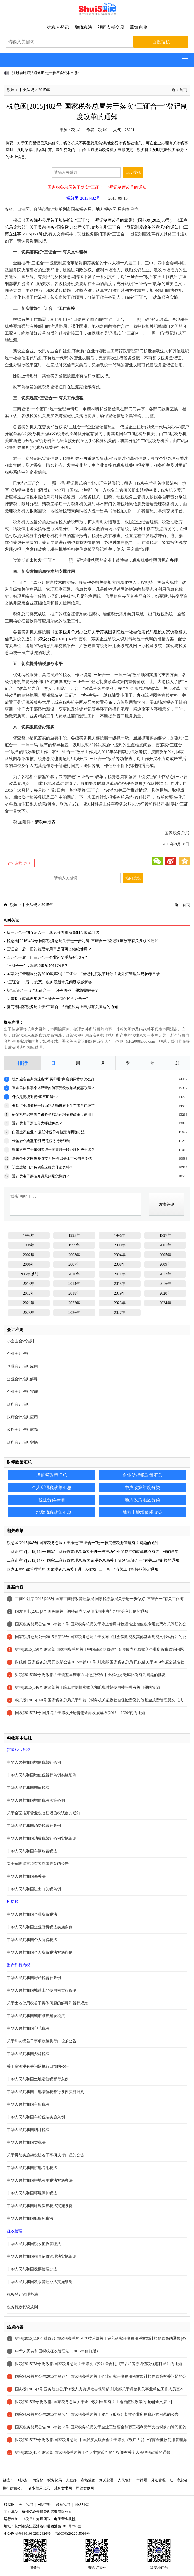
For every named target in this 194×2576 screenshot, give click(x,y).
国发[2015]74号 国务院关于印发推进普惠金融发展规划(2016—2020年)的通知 (80, 1713)
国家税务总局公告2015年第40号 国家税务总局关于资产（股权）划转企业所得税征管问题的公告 (97, 2414)
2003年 (74, 1255)
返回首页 (179, 90)
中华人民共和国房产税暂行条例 (34, 1978)
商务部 (38, 2480)
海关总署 (106, 2480)
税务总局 (54, 2480)
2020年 (165, 1293)
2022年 (74, 1303)
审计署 (141, 2480)
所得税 (12, 1902)
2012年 (165, 1274)
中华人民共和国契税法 (26, 2142)
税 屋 (75, 130)
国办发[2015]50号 (154, 220)
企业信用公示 (39, 2488)
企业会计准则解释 (22, 1379)
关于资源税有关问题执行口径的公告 (38, 2066)
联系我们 (63, 2504)
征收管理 (14, 2231)
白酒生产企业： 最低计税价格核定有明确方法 (48, 1132)
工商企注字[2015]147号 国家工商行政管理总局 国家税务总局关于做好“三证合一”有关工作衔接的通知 (93, 1560)
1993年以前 (28, 1274)
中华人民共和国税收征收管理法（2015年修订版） (57, 2351)
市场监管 (88, 2480)
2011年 (119, 1274)
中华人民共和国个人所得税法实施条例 (40, 1952)
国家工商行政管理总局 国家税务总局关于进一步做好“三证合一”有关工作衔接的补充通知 (82, 1569)
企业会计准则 (18, 1354)
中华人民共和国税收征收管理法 (34, 2244)
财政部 (23, 2480)
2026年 (74, 1313)
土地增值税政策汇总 (51, 1512)
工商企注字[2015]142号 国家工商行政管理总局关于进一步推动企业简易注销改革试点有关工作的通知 (93, 1552)
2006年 (28, 1264)
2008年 (120, 1264)
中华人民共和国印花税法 (28, 2028)
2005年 (165, 1255)
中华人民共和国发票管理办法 (32, 2269)
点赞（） (23, 863)
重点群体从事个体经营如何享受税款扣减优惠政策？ (53, 1088)
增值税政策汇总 (51, 1475)
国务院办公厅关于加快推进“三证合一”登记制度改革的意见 (78, 220)
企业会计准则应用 (22, 1366)
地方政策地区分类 (142, 1500)
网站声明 (44, 2504)
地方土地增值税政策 (142, 1512)
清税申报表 (45, 822)
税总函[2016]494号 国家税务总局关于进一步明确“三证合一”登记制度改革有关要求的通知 (82, 941)
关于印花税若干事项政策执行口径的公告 (41, 2041)
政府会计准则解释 (22, 1430)
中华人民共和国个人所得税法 (32, 1940)
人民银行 (125, 2480)
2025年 (28, 1313)
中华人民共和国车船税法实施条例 (36, 2117)
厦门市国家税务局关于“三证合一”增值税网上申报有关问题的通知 (62, 1007)
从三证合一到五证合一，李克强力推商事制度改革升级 (53, 933)
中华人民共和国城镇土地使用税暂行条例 (41, 1990)
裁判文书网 (63, 2488)
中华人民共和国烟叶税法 (28, 2130)
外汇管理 (158, 2480)
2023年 (120, 1303)
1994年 (28, 1235)
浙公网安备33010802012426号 (27, 2533)
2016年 (165, 1284)
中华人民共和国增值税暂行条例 (34, 1762)
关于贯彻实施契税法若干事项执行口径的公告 (45, 2155)
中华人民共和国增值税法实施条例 (36, 1800)
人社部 (71, 2480)
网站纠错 (82, 2504)
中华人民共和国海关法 (26, 1876)
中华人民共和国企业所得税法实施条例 (40, 1927)
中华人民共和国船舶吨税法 (30, 2218)
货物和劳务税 (18, 1750)
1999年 (74, 1245)
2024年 (165, 1303)
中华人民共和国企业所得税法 (32, 1914)
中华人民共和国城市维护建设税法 (36, 2016)
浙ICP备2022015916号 (72, 2533)
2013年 (28, 1284)
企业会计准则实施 (22, 1392)
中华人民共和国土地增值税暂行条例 (38, 2079)
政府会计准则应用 (22, 1417)
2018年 (74, 1293)
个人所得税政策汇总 (51, 1487)
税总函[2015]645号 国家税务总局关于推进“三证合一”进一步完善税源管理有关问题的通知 (83, 1543)
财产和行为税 (18, 1965)
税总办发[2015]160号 (58, 639)
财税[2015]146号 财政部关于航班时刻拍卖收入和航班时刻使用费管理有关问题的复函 (87, 1687)
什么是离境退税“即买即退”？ (35, 1097)
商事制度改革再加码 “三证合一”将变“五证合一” (47, 999)
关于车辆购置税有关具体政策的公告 (38, 1864)
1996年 (120, 1235)
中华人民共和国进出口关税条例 (34, 1889)
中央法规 (26, 90)
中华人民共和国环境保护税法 (32, 2193)
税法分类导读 (51, 1500)
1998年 (28, 1245)
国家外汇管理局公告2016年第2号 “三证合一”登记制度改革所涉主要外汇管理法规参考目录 (83, 974)
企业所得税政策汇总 (142, 1475)
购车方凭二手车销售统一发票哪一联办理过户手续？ (53, 1150)
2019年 (120, 1293)
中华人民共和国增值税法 (28, 1788)
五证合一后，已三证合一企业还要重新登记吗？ (47, 957)
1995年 (74, 1235)
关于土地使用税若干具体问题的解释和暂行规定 (47, 2003)
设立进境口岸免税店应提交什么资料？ (42, 1167)
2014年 (74, 1284)
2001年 (165, 1245)
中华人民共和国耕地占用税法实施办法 (40, 2180)
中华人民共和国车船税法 (28, 2104)
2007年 (74, 1264)
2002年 (28, 1255)
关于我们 (26, 2504)
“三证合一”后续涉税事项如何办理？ (37, 966)
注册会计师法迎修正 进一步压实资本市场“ (45, 73)
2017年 (28, 1293)
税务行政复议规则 (22, 2307)
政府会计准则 (18, 1404)
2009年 (165, 1264)
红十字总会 (179, 2480)
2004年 (120, 1255)
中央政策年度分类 (142, 1487)
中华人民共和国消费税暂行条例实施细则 (41, 1838)
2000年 (120, 1245)
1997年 (165, 1235)
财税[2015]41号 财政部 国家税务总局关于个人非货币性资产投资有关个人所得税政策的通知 (92, 2452)
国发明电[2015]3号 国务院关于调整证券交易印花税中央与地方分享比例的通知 (81, 1611)
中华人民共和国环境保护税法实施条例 (40, 2206)
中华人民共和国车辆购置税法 (32, 1851)
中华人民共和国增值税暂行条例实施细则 (41, 1775)
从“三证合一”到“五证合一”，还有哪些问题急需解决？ (53, 990)
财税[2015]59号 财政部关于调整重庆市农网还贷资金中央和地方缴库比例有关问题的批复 (90, 1675)
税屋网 (9, 2504)
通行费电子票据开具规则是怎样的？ (41, 1176)
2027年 (120, 1313)
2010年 (74, 1274)
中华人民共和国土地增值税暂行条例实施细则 (45, 2092)
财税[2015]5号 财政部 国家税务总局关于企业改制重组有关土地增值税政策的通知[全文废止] (93, 2402)
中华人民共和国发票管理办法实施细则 (40, 2282)
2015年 (44, 90)
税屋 (11, 90)
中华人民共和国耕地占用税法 (32, 2168)
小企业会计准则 (20, 1341)
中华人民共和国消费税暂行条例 (34, 1826)
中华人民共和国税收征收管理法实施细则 (41, 2256)
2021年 (28, 1303)
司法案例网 (85, 2488)
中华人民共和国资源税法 (28, 2054)
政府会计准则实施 (22, 1442)
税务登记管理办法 (22, 2294)
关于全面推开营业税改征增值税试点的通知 (43, 1813)
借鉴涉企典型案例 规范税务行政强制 (41, 1141)
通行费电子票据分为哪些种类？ (37, 1123)
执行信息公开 (13, 2488)
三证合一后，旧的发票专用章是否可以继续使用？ (49, 949)
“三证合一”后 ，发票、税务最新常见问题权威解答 (49, 982)
